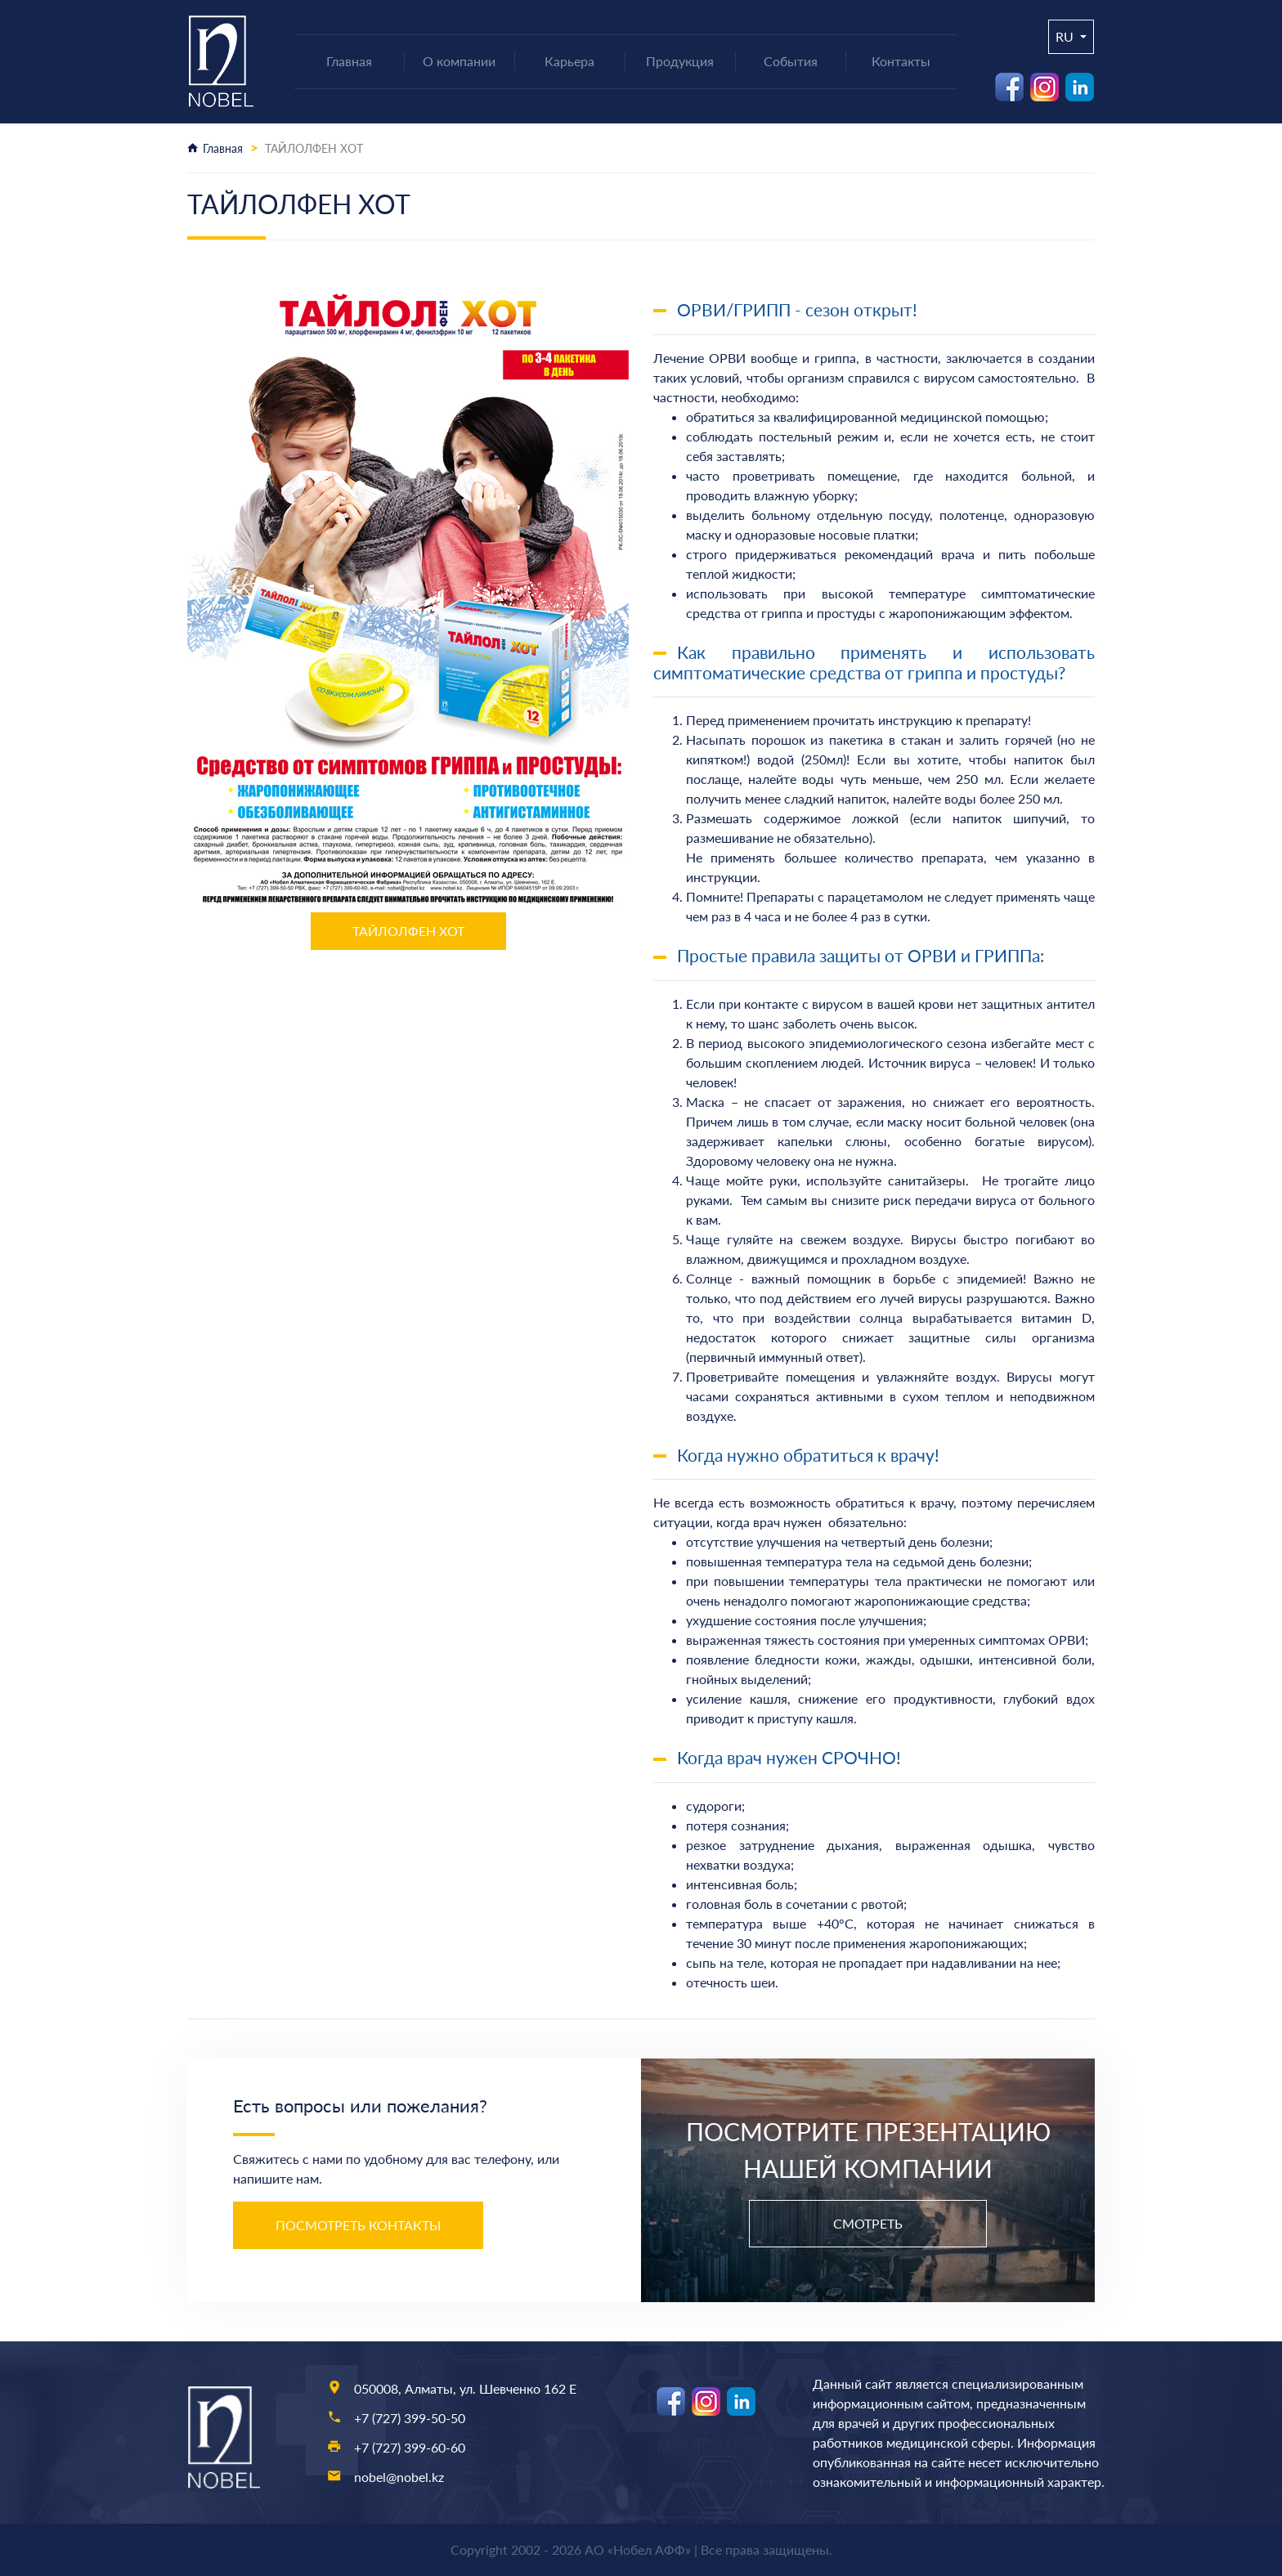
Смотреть (868, 2223)
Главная (223, 148)
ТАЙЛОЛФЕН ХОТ (408, 931)
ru (1066, 36)
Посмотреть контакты (358, 2225)
